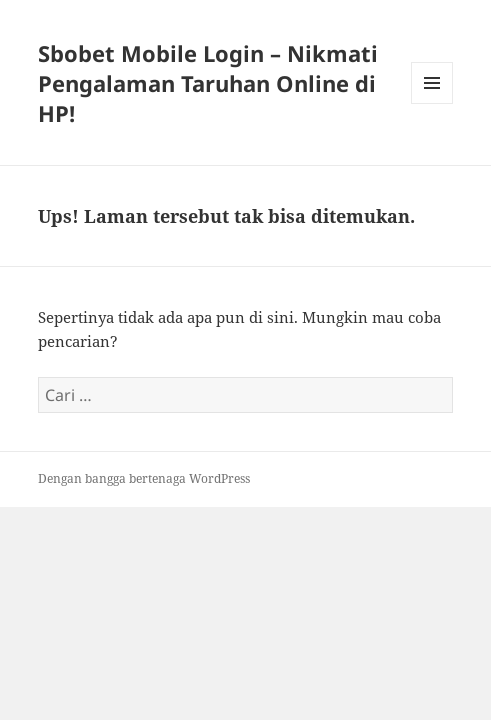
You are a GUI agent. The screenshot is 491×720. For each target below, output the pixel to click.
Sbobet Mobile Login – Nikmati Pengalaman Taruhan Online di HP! (208, 83)
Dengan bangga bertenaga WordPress (144, 478)
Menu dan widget (432, 103)
